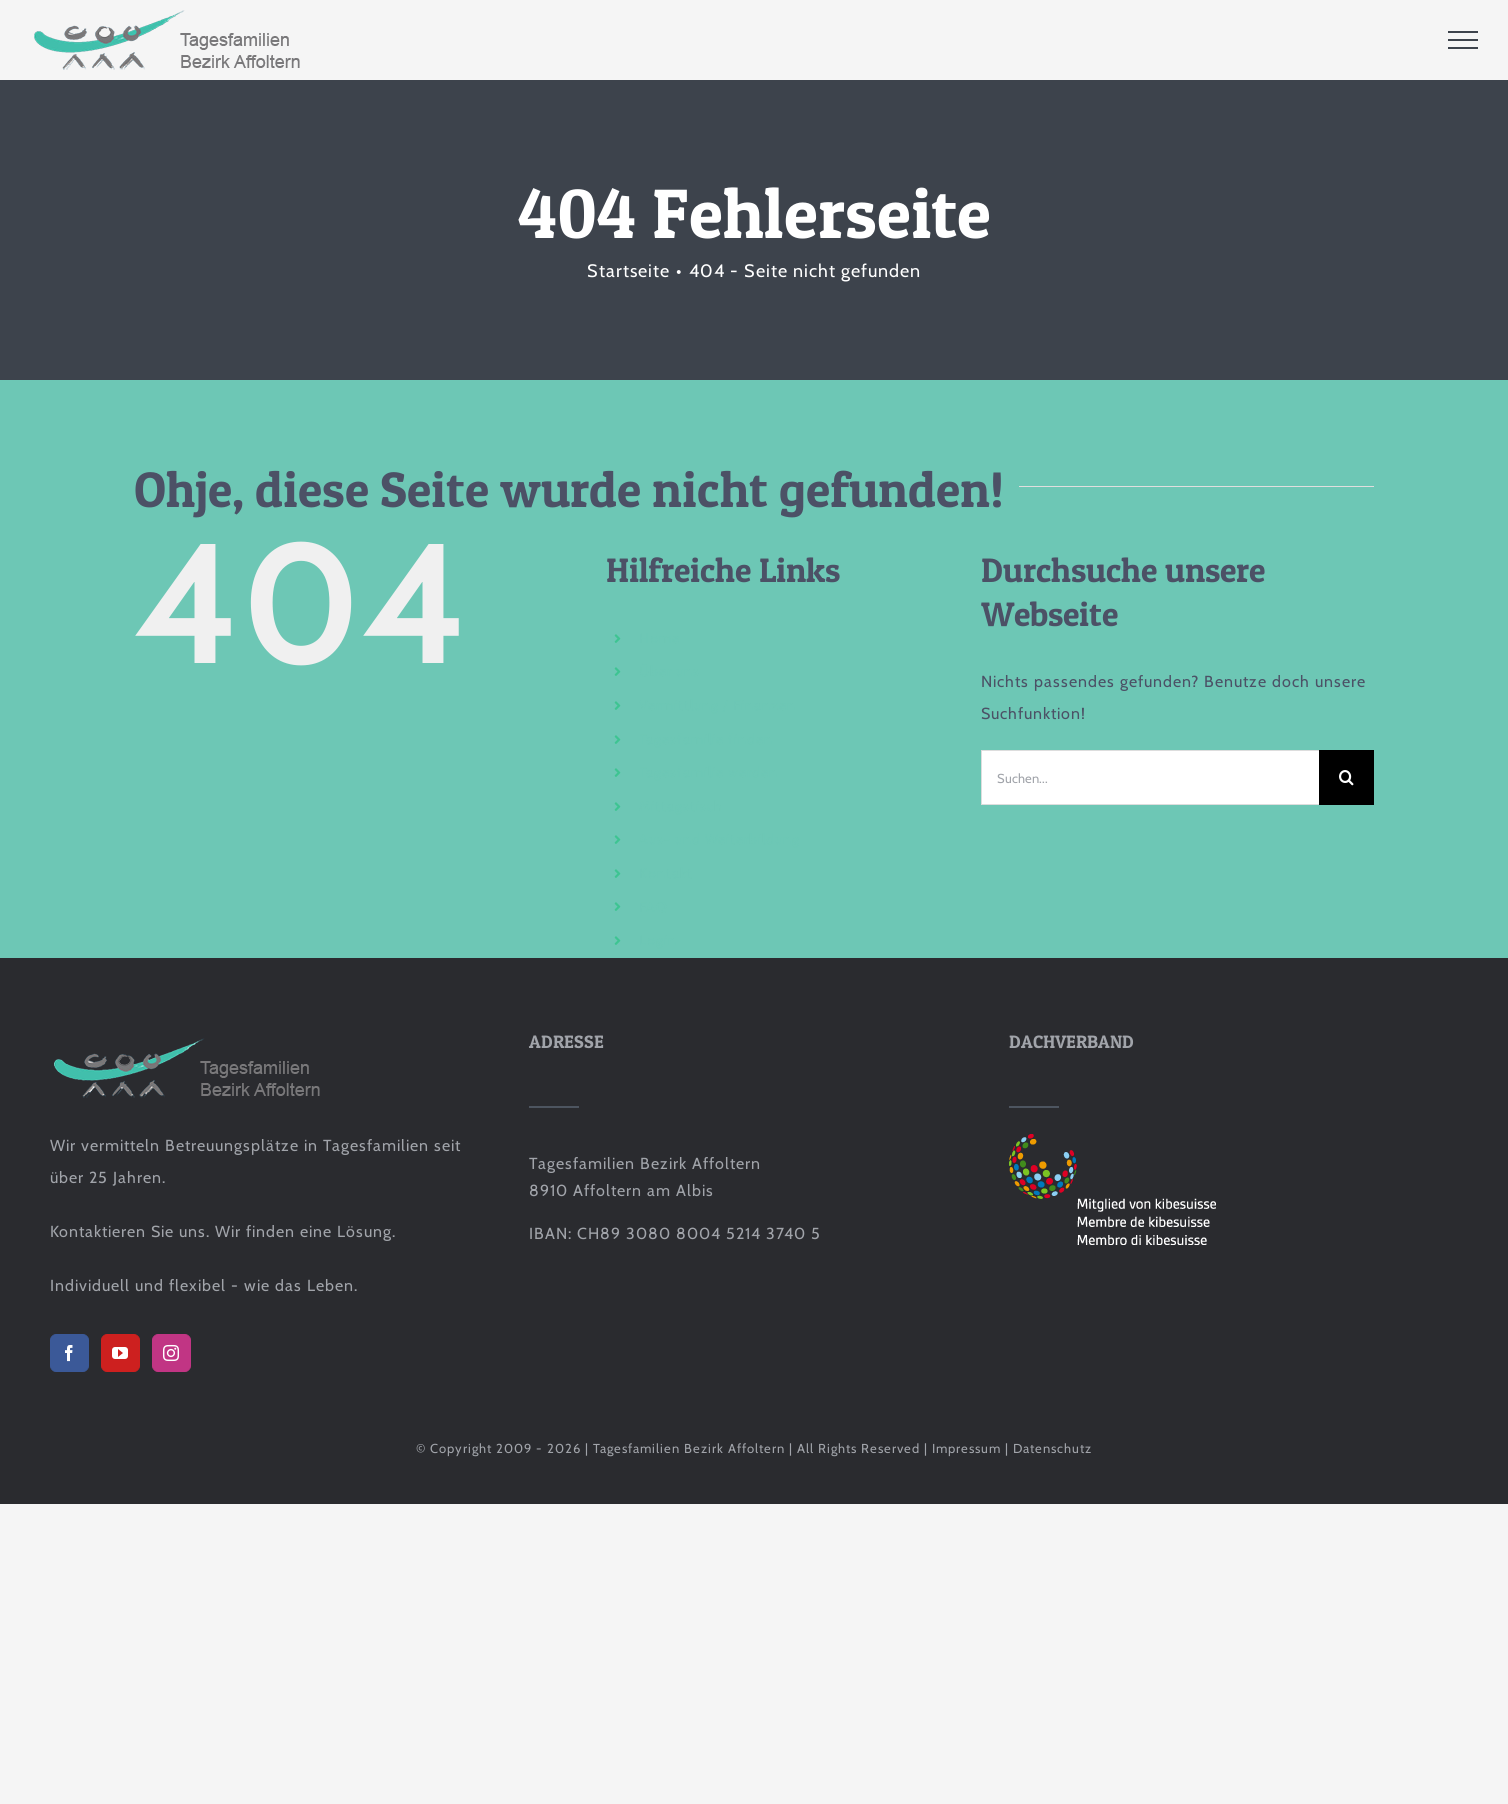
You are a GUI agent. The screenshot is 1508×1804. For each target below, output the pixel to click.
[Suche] (1346, 777)
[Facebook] (69, 1353)
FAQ (653, 907)
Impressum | (972, 1448)
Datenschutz (1052, 1448)
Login (658, 940)
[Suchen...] (1150, 777)
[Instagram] (171, 1353)
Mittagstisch (681, 806)
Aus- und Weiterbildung (719, 839)
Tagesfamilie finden (706, 739)
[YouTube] (120, 1353)
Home (659, 638)
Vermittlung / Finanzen (717, 705)
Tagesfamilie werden (708, 772)
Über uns (669, 671)
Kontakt (666, 873)
